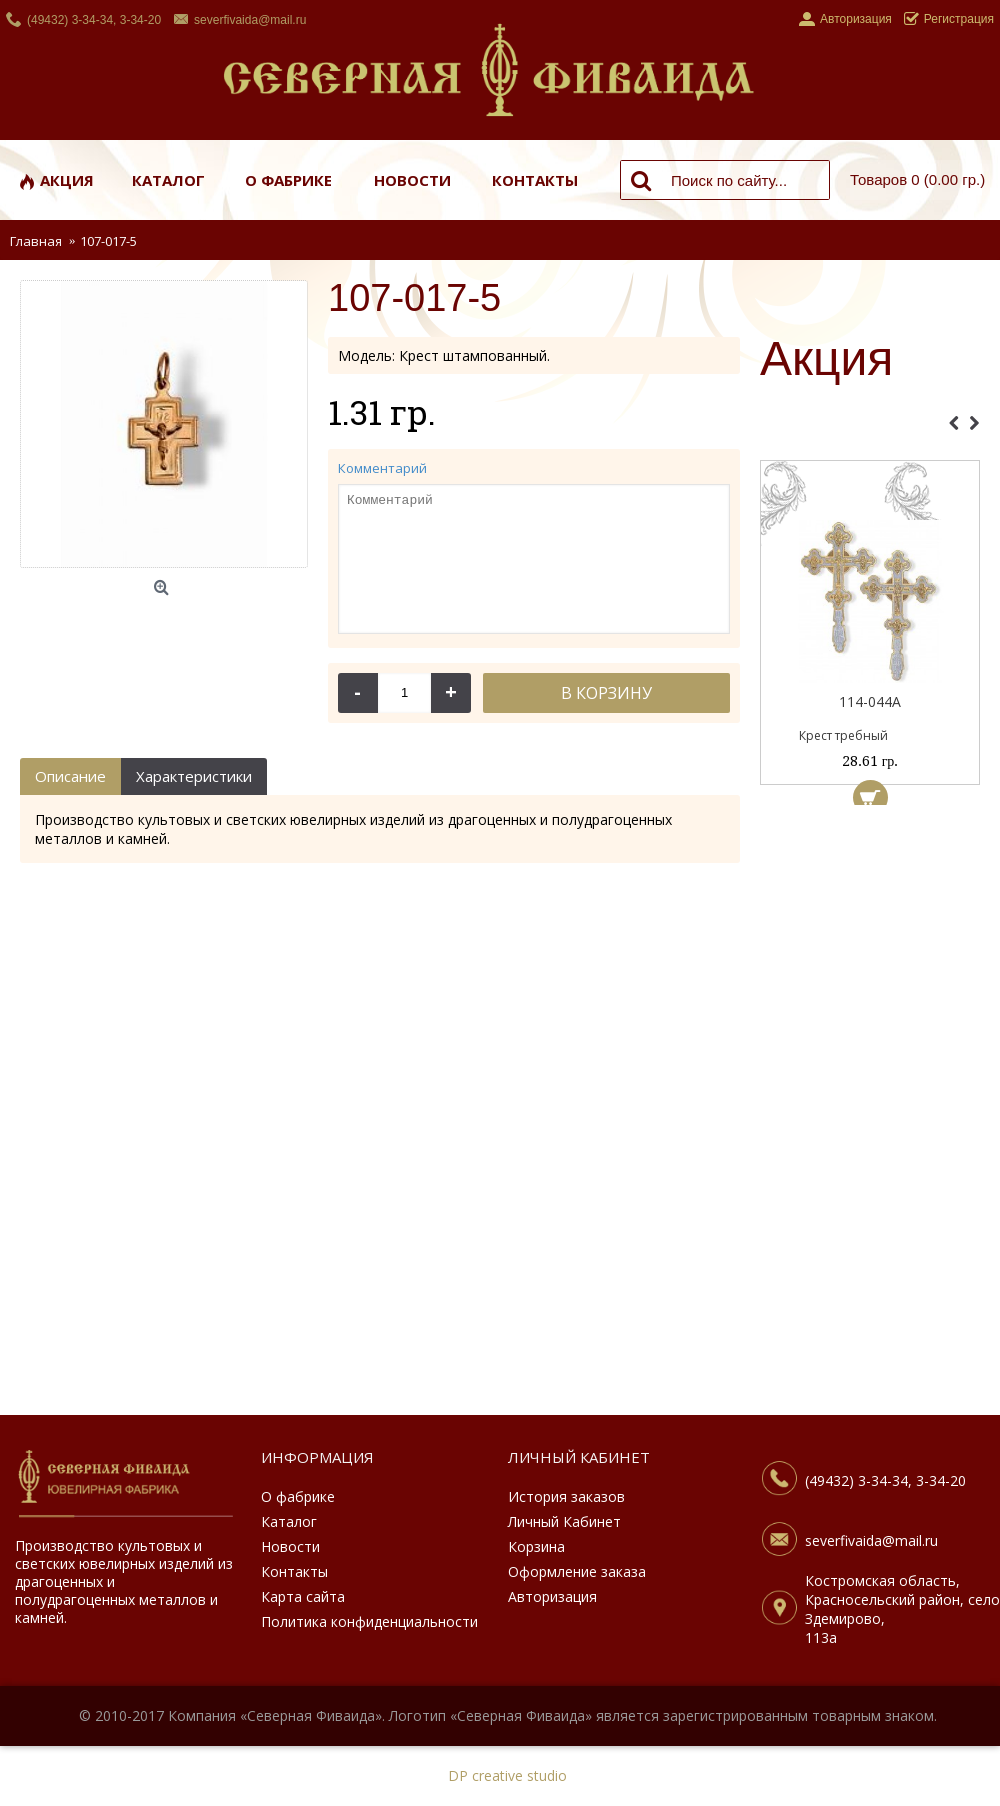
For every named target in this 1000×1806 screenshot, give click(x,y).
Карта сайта (303, 1596)
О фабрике (298, 1496)
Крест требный (843, 735)
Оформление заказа (577, 1571)
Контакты (294, 1571)
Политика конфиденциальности (369, 1621)
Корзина (536, 1546)
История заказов (566, 1496)
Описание (70, 776)
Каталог (289, 1521)
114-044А (870, 701)
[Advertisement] (870, 1115)
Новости (290, 1546)
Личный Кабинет (564, 1521)
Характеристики (194, 776)
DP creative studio (507, 1775)
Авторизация (552, 1596)
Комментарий (382, 468)
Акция (826, 360)
